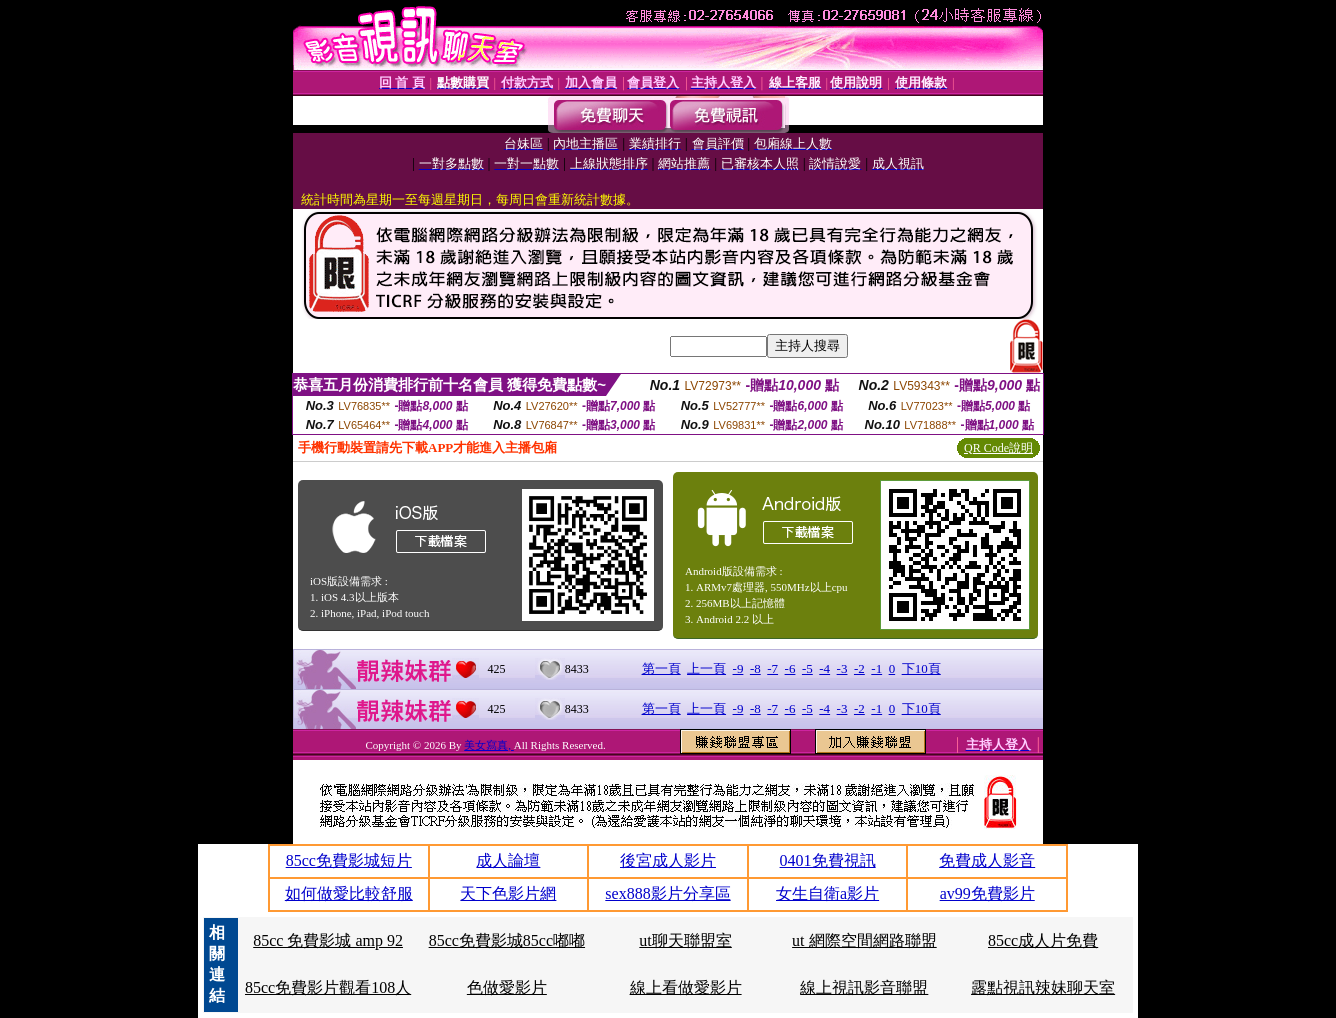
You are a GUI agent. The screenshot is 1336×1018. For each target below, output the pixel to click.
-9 (738, 668)
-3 (842, 668)
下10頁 (921, 668)
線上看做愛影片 (686, 987)
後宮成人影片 (668, 860)
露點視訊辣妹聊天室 (1043, 987)
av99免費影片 (987, 893)
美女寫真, (489, 745)
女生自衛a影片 (827, 893)
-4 (824, 668)
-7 (772, 668)
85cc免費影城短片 (349, 860)
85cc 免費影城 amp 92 (328, 940)
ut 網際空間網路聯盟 (864, 940)
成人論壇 (508, 860)
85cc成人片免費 (1043, 940)
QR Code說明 (998, 448)
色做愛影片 (507, 987)
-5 (807, 668)
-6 (790, 668)
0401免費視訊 (828, 860)
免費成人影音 (987, 860)
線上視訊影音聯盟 (864, 987)
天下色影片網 (508, 893)
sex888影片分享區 (667, 893)
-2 (859, 668)
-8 (755, 668)
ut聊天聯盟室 (685, 940)
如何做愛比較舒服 (349, 893)
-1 (876, 668)
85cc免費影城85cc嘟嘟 (507, 940)
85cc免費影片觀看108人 (328, 987)
